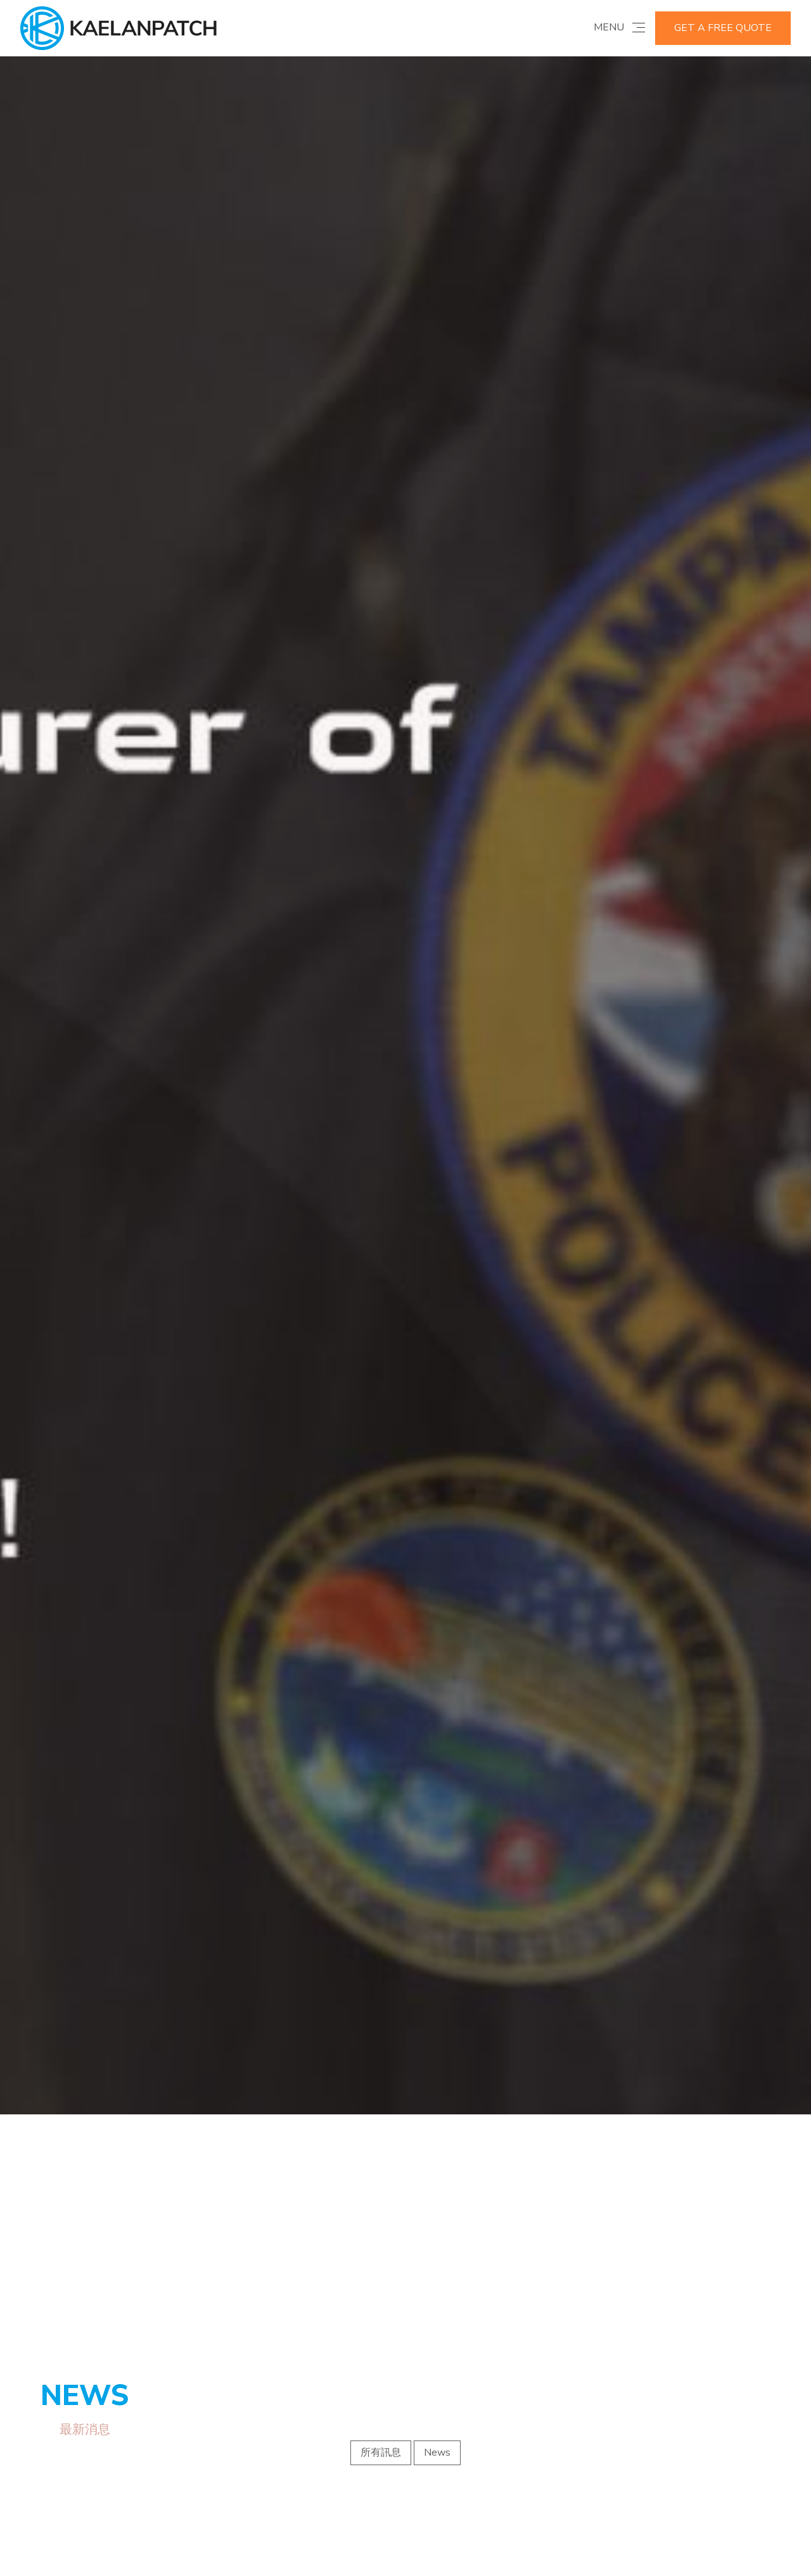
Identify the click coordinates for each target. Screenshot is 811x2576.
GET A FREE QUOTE (723, 28)
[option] (405, 995)
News (437, 2252)
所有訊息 (381, 2252)
